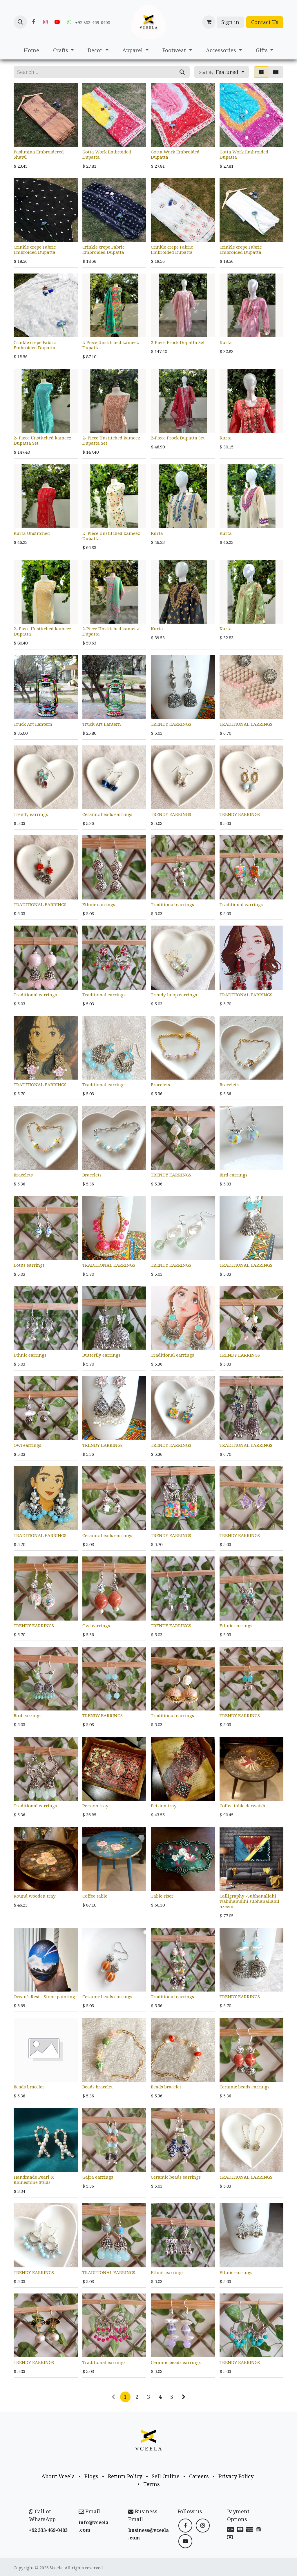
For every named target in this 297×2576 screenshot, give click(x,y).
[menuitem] (31, 50)
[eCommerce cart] (208, 22)
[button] (20, 22)
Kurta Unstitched (32, 533)
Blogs (91, 2476)
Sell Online (166, 2476)
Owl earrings (27, 1445)
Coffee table (94, 1896)
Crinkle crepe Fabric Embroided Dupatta (35, 249)
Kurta (226, 342)
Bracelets (160, 1084)
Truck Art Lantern (33, 724)
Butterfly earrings (101, 1355)
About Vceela (58, 2476)
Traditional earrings (172, 904)
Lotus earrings (29, 1265)
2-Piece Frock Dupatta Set (178, 342)
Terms (151, 2484)
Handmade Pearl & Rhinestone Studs (34, 2179)
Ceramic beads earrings (107, 814)
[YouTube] (57, 22)
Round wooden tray (35, 1896)
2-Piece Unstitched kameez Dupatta (110, 344)
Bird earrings (233, 1175)
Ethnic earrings (98, 904)
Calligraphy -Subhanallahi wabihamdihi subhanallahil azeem (249, 1901)
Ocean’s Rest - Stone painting (44, 1996)
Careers (199, 2476)
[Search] (182, 72)
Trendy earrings (31, 814)
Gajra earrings (97, 2177)
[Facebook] (33, 22)
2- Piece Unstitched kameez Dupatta (111, 535)
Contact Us (264, 22)
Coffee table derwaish (242, 1806)
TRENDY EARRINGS (171, 724)
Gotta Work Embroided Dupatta (106, 154)
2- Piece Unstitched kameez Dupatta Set (42, 440)
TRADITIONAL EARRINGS (246, 724)
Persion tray (95, 1806)
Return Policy (125, 2476)
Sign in (230, 22)
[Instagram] (45, 22)
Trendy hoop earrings (174, 995)
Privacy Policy (235, 2476)
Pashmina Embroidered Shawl (39, 154)
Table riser (162, 1896)
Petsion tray (164, 1806)
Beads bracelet (29, 2087)
